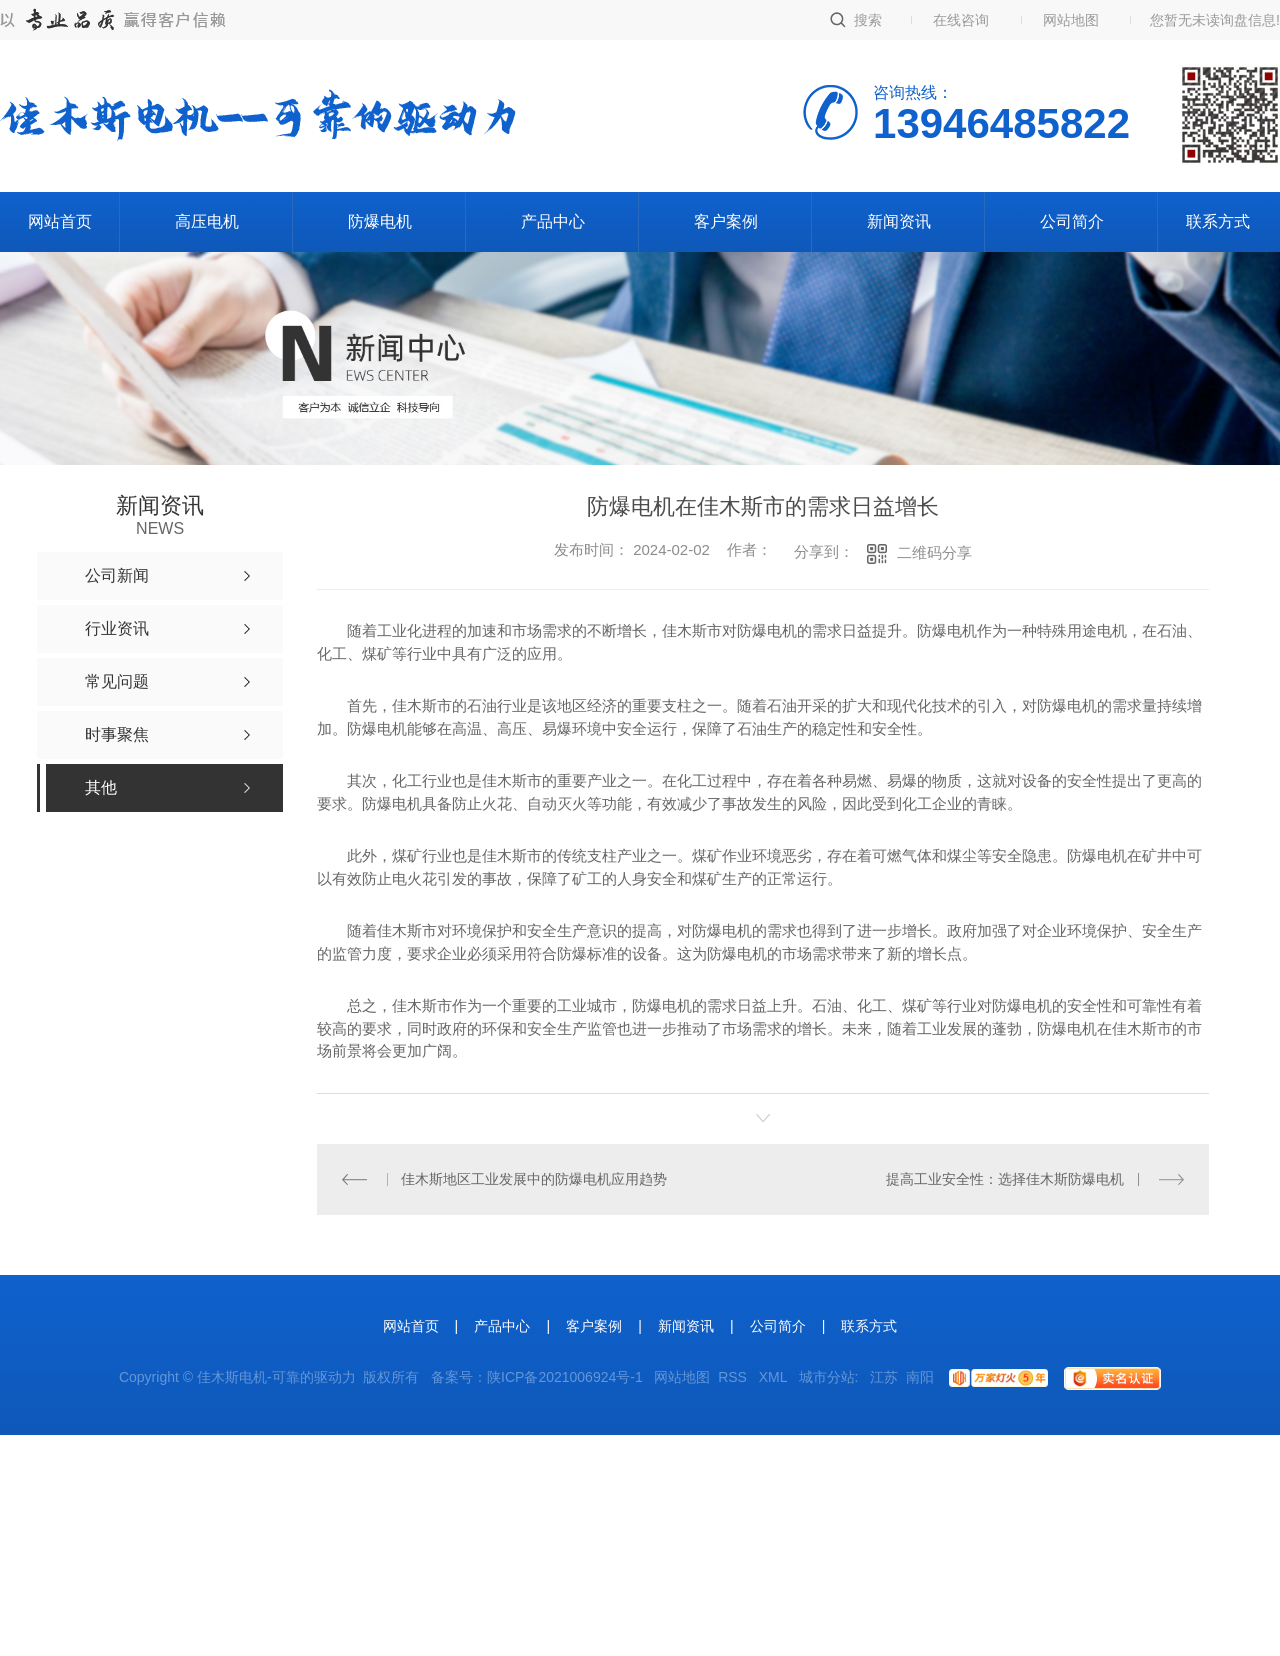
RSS (734, 1377)
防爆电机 (380, 221)
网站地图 (1071, 20)
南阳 (920, 1377)
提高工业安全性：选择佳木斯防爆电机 (1006, 1179)
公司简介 (1072, 221)
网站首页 (60, 221)
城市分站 (827, 1377)
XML (775, 1377)
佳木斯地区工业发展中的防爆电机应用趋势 (534, 1179)
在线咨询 (961, 20)
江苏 (884, 1377)
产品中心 (553, 221)
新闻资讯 (899, 221)
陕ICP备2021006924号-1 (565, 1377)
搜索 (868, 20)
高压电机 (207, 221)
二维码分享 (934, 552)
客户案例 (726, 221)
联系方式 (1218, 221)
